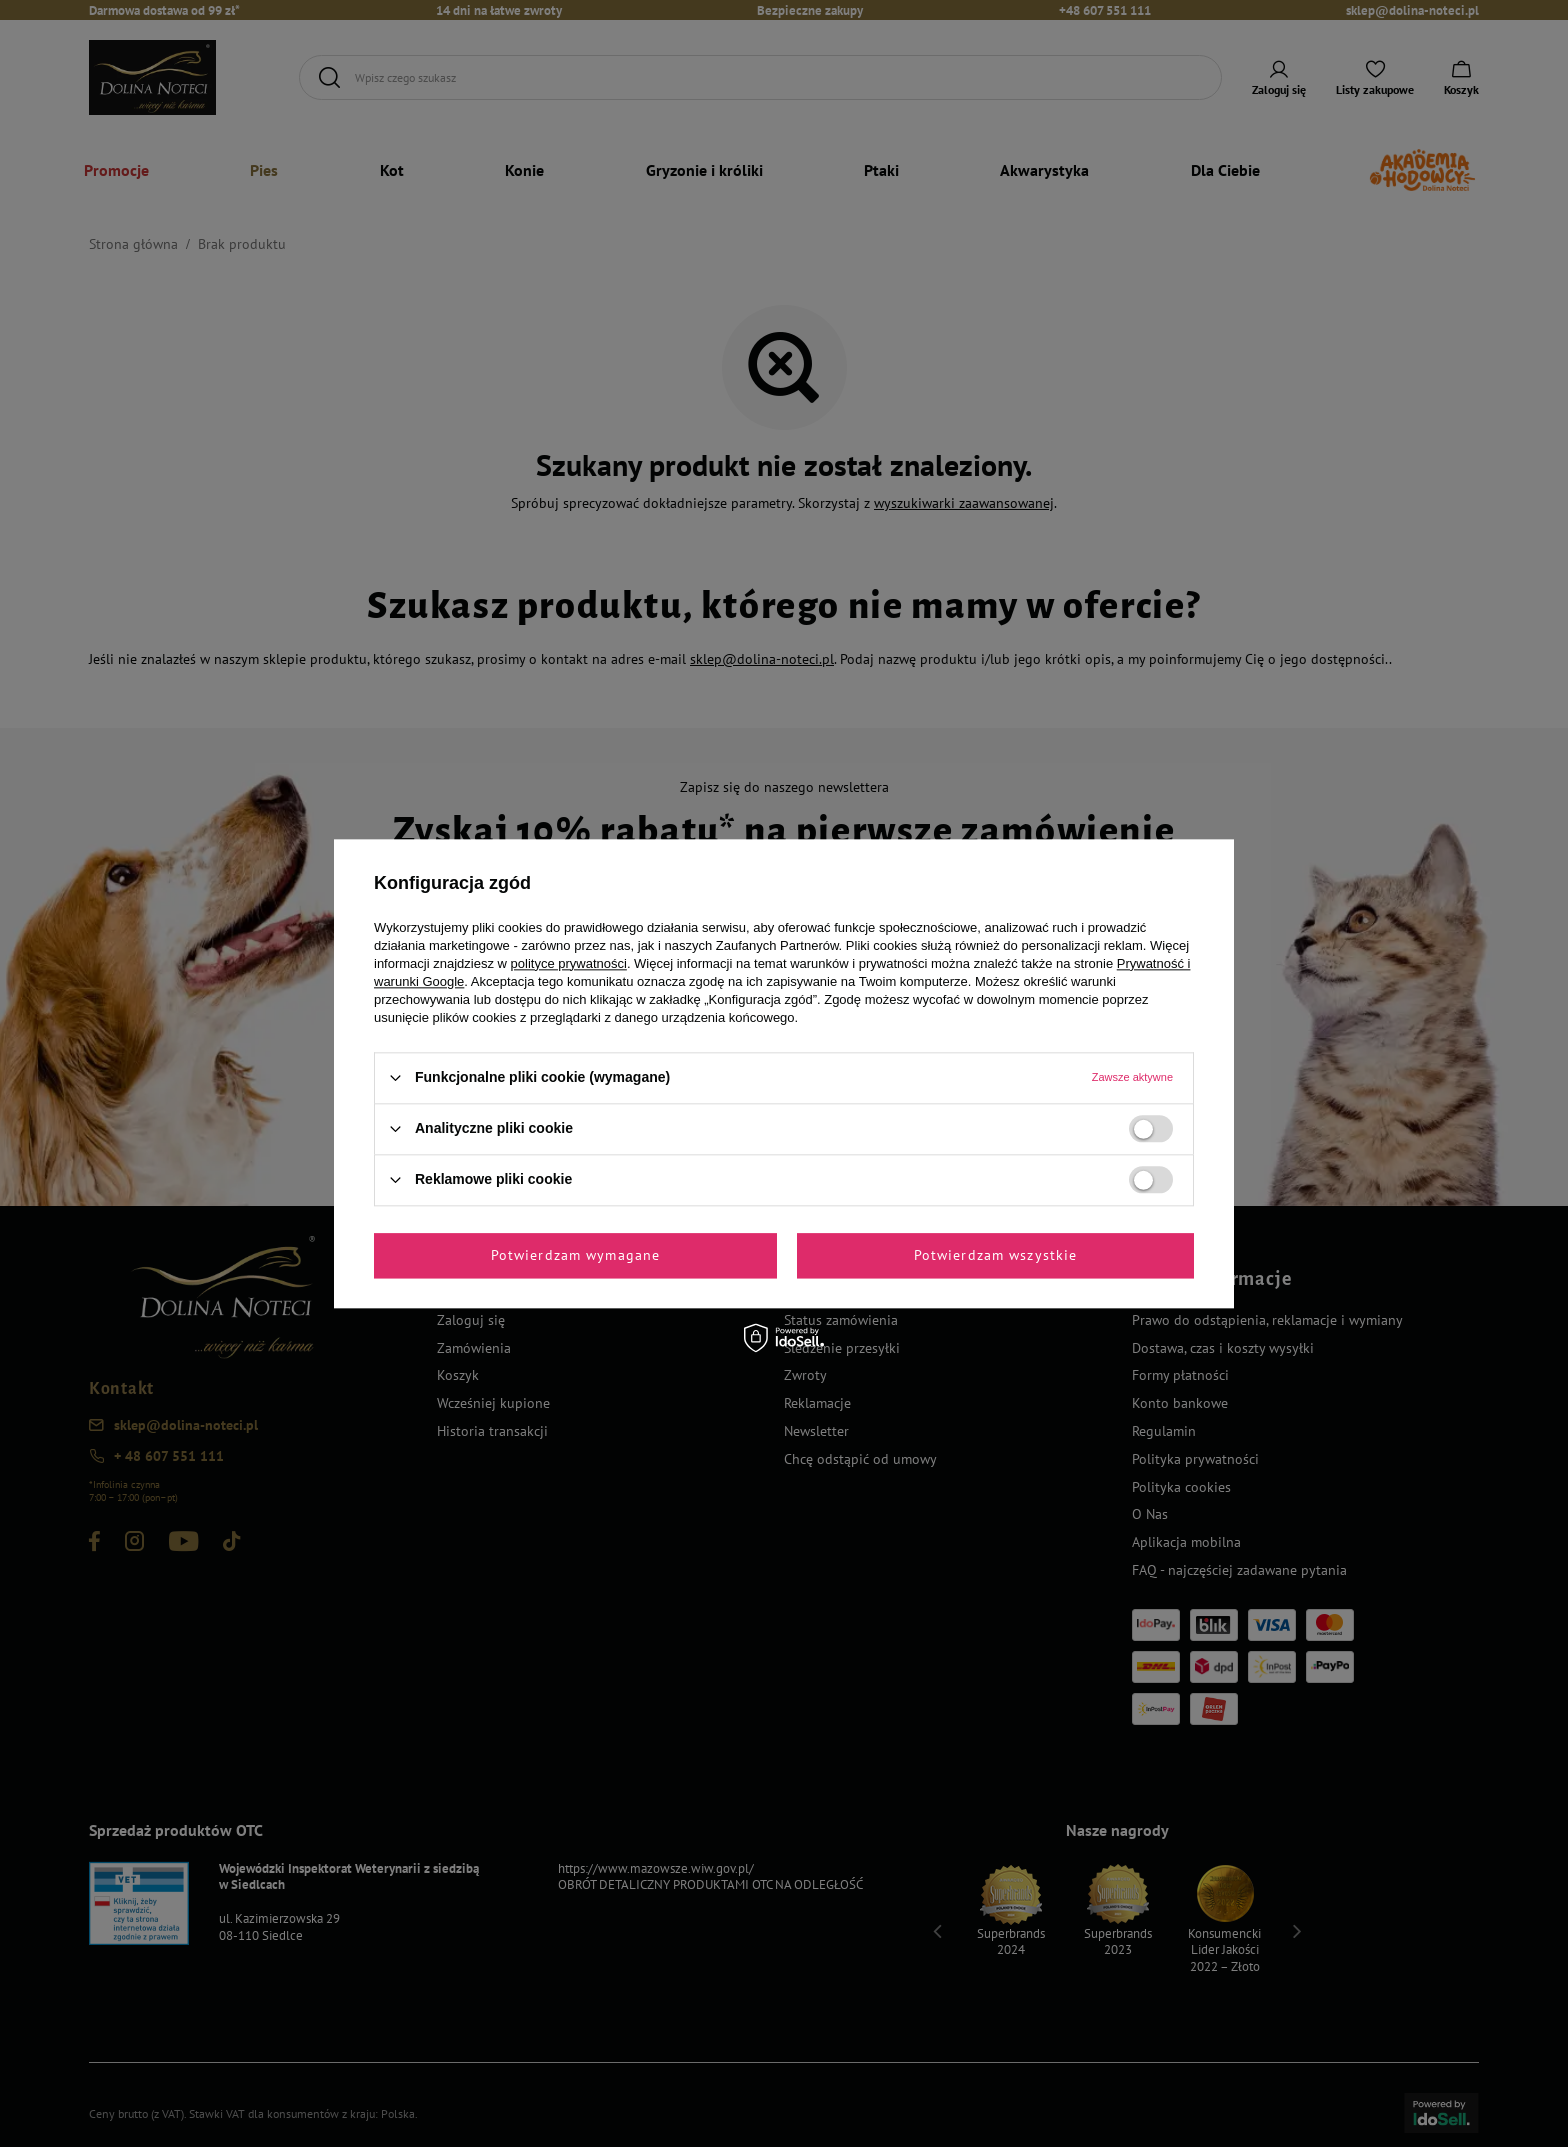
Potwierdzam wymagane (575, 1255)
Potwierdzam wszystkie (996, 1255)
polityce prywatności (569, 963)
